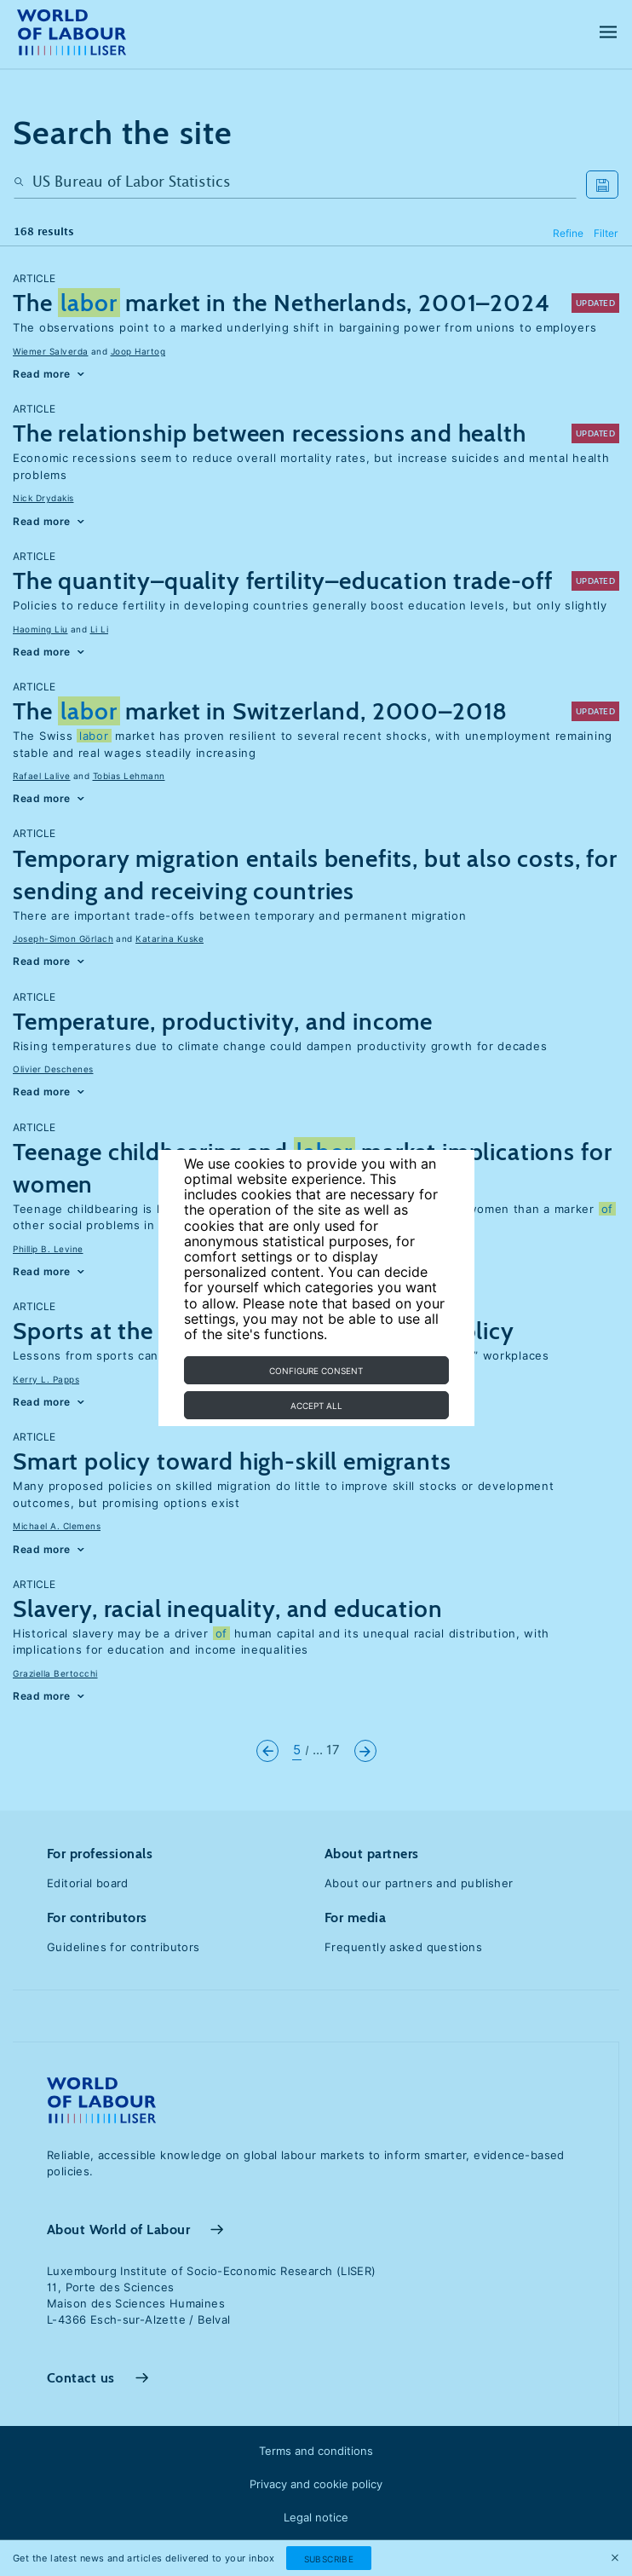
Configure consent (316, 1371)
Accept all (316, 1406)
